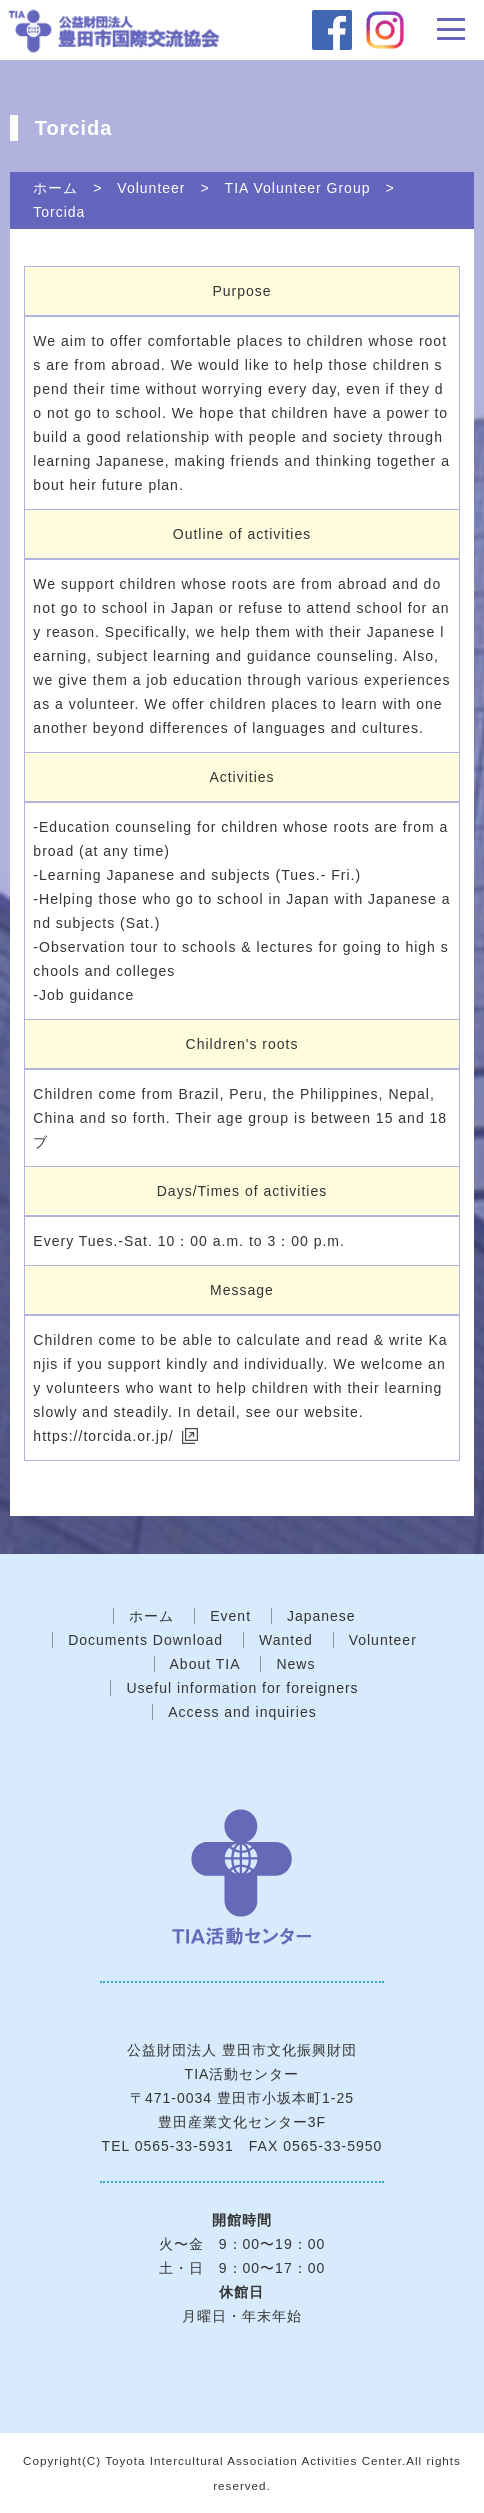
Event (230, 1616)
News (295, 1664)
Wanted (286, 1640)
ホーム (55, 188)
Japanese (321, 1616)
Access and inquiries (242, 1712)
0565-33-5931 (184, 2146)
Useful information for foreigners (242, 1688)
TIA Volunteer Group (298, 188)
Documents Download (145, 1640)
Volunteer (151, 188)
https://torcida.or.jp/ (103, 1436)
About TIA (205, 1664)
